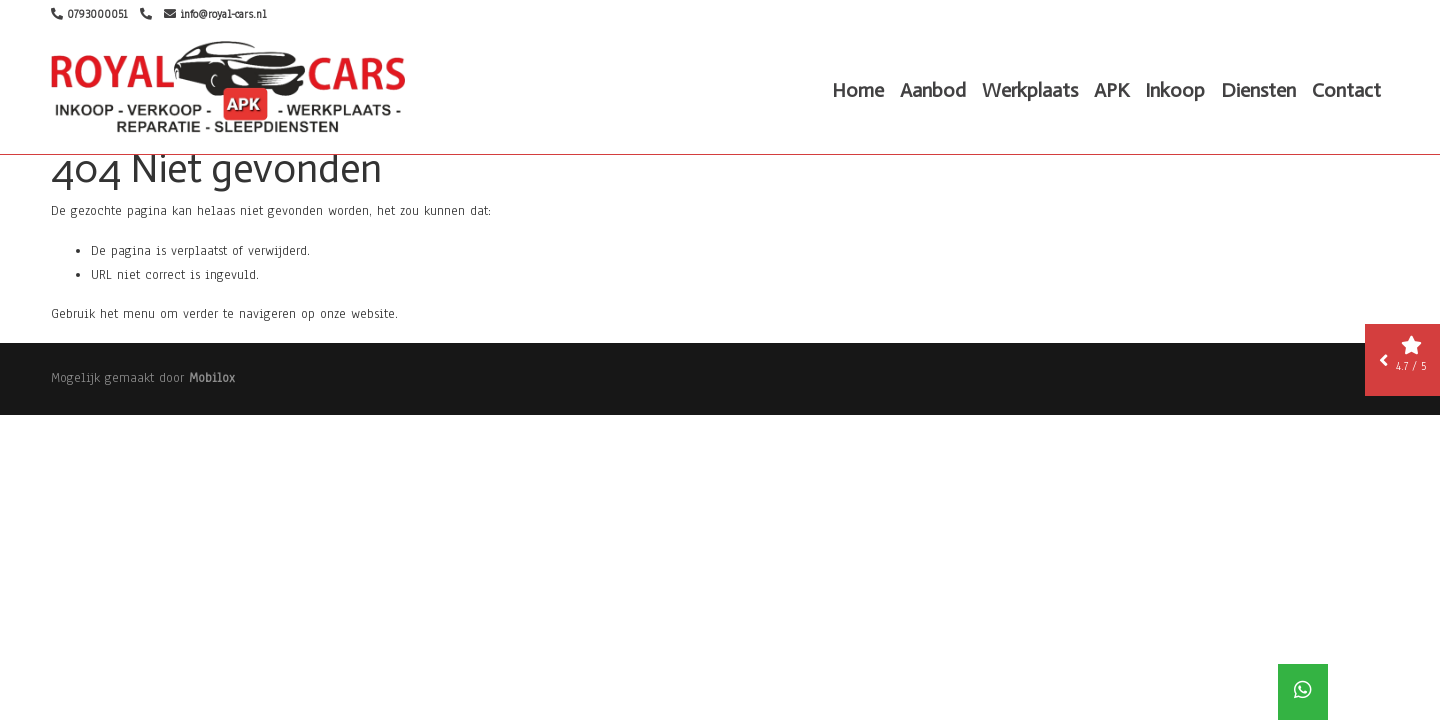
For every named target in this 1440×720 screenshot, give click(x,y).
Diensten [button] (1258, 90)
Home (858, 90)
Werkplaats (1030, 90)
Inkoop (1175, 90)
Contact (1346, 90)
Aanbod (933, 90)
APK (1111, 90)
